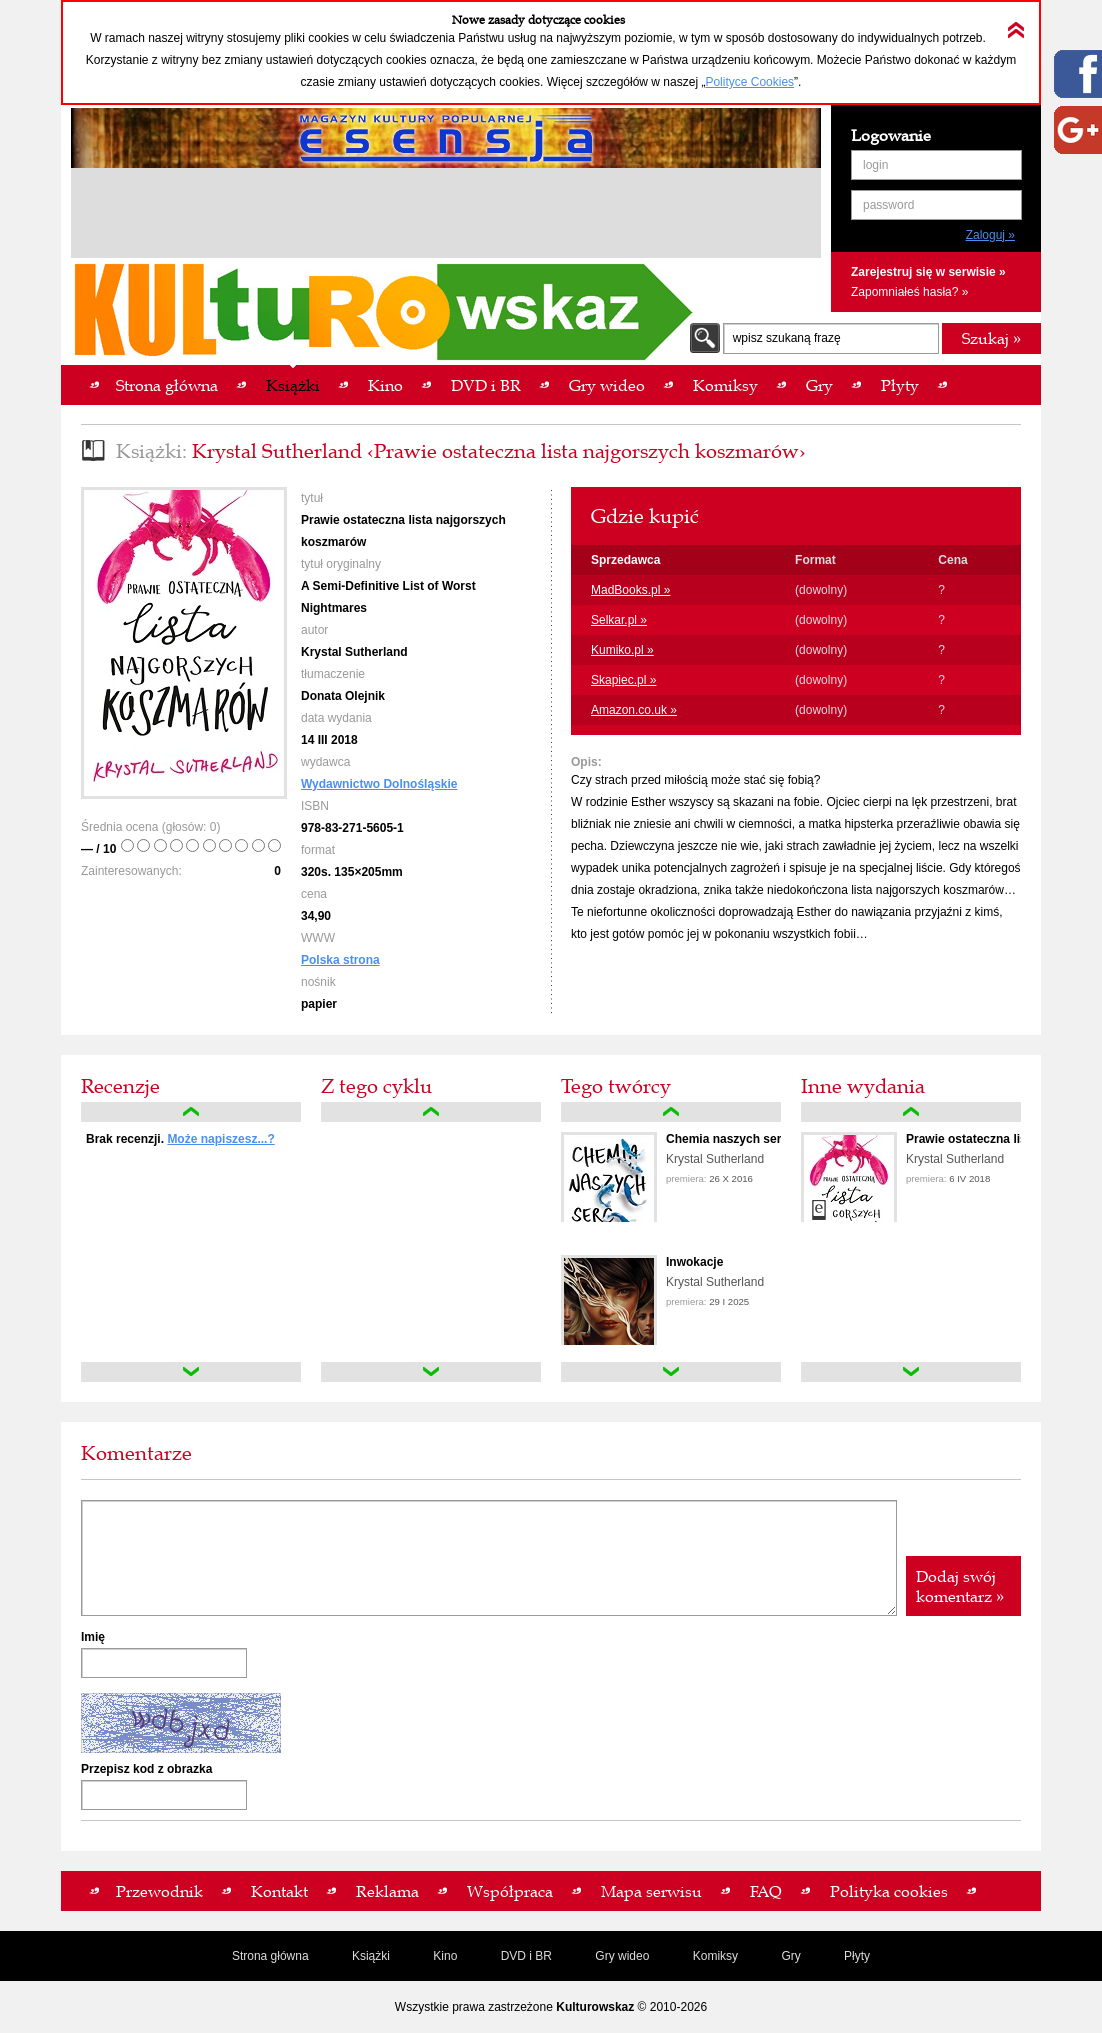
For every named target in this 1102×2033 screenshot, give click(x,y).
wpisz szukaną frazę (787, 338)
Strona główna (270, 1956)
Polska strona (340, 960)
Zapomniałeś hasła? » (909, 292)
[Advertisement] (446, 216)
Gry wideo (622, 1956)
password (888, 205)
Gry (790, 1956)
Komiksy (715, 1956)
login (875, 165)
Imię (93, 1637)
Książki (371, 1956)
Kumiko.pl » (622, 650)
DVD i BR (526, 1956)
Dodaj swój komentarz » (960, 1586)
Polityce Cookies (749, 82)
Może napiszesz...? (220, 1139)
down (191, 1372)
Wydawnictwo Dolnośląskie (379, 784)
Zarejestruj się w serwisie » (928, 272)
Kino (445, 1956)
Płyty (857, 1956)
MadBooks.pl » (630, 590)
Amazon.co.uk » (634, 710)
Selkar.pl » (619, 620)
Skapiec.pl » (623, 680)
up (191, 1112)
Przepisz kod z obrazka (146, 1769)
